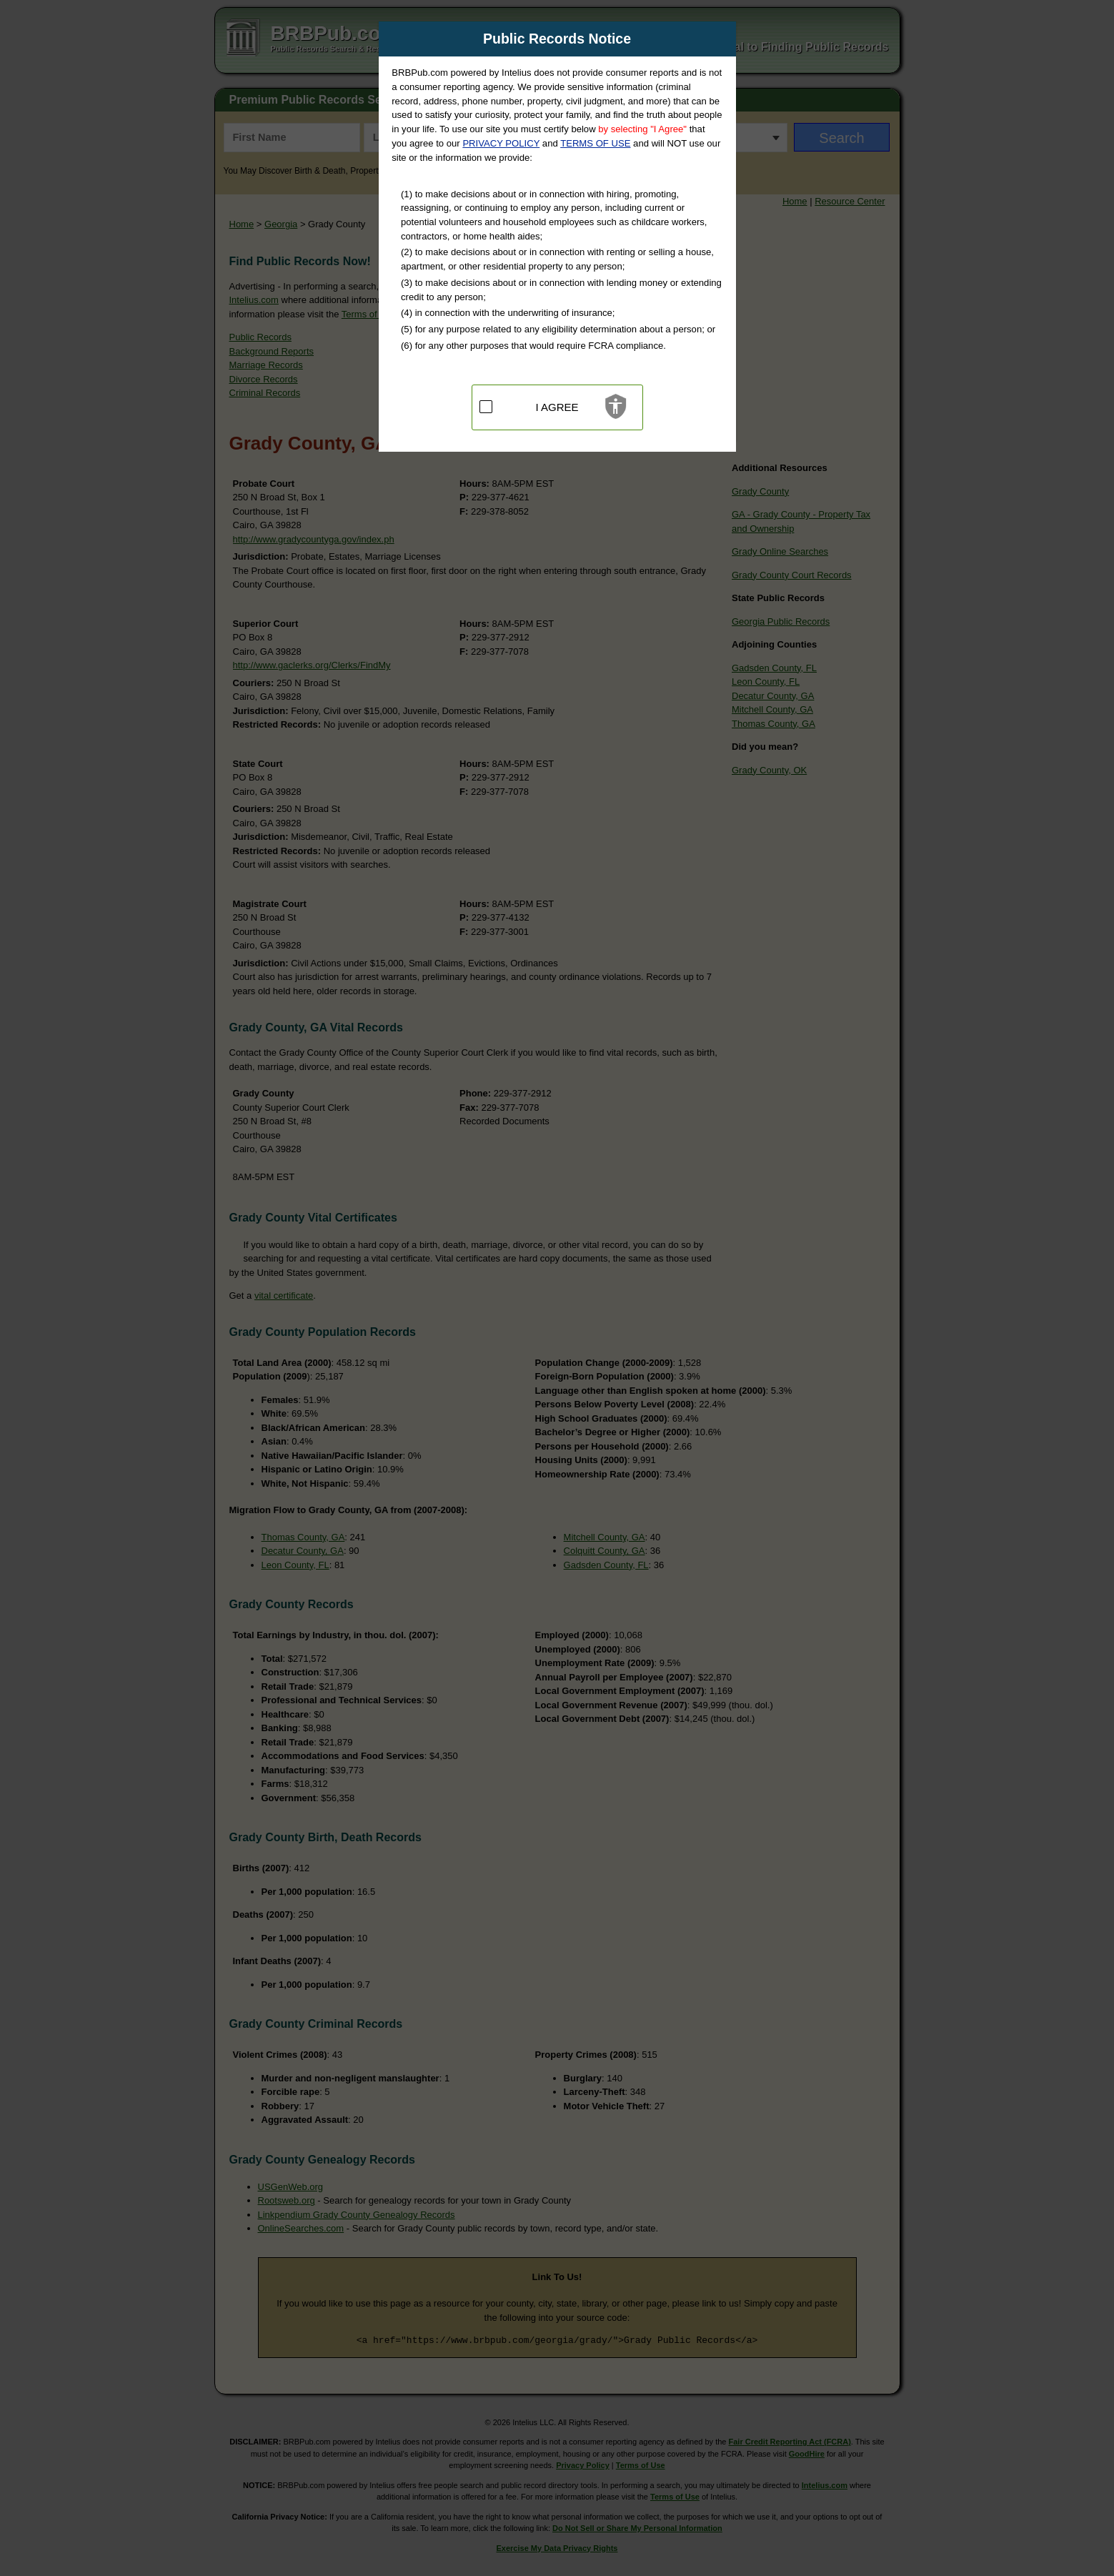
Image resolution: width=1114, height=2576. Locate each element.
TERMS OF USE (595, 143)
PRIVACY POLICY (500, 143)
